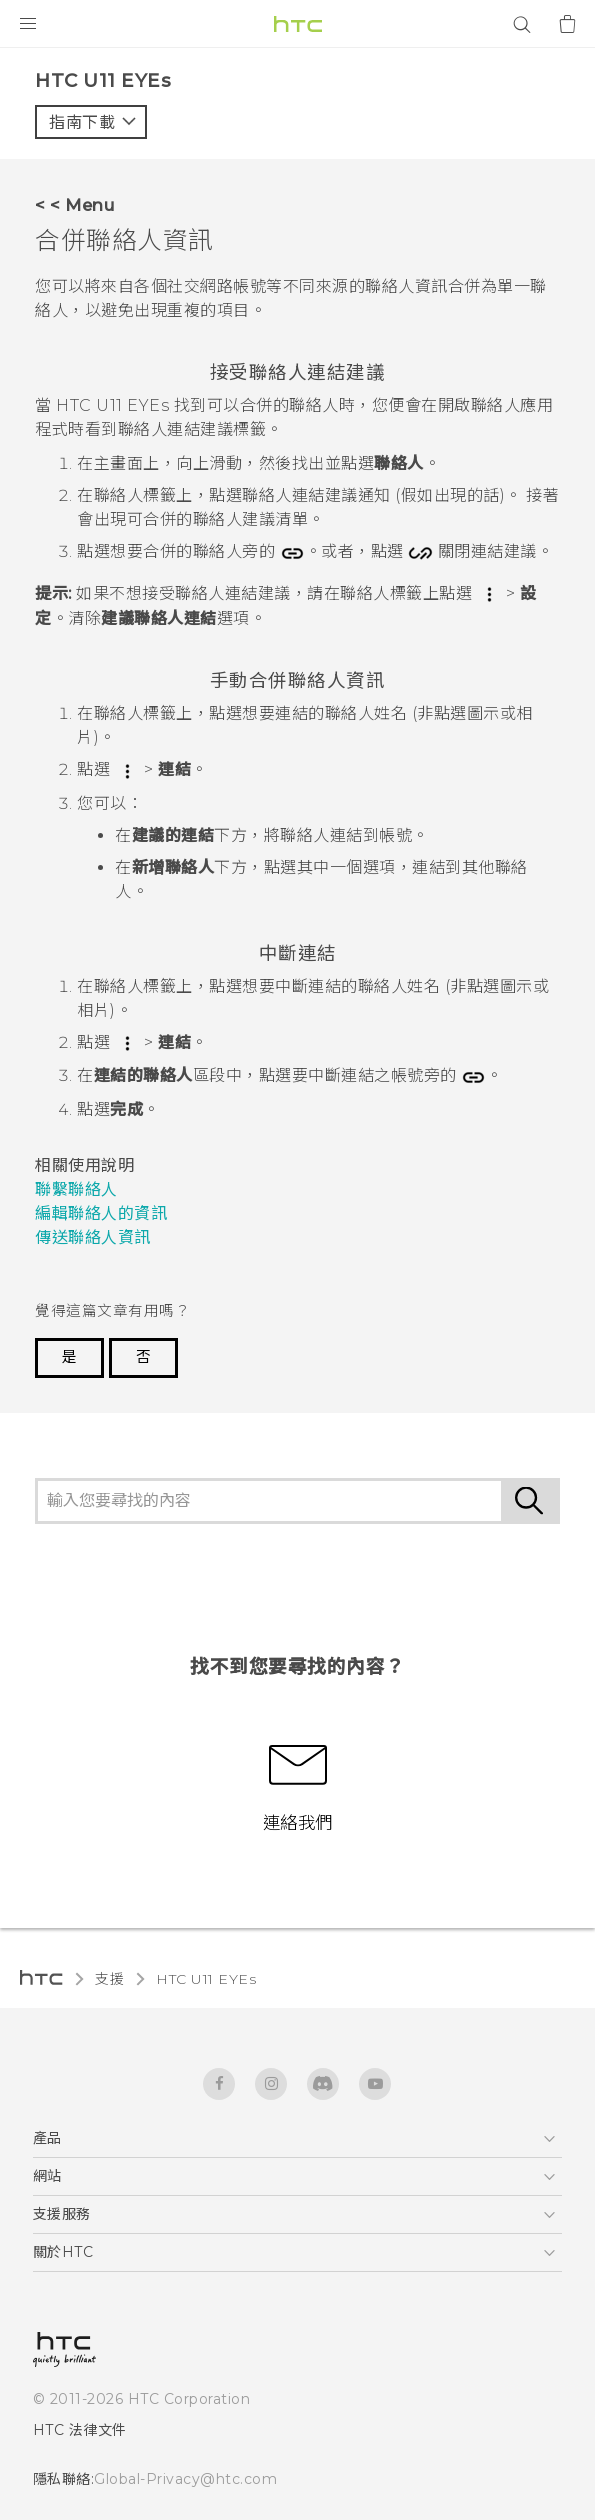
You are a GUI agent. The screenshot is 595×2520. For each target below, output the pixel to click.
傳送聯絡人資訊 (93, 1237)
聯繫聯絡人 (76, 1189)
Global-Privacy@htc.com (185, 2479)
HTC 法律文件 (80, 2430)
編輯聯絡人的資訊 (101, 1213)
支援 (109, 1979)
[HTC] (298, 24)
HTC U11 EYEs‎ (206, 1979)
